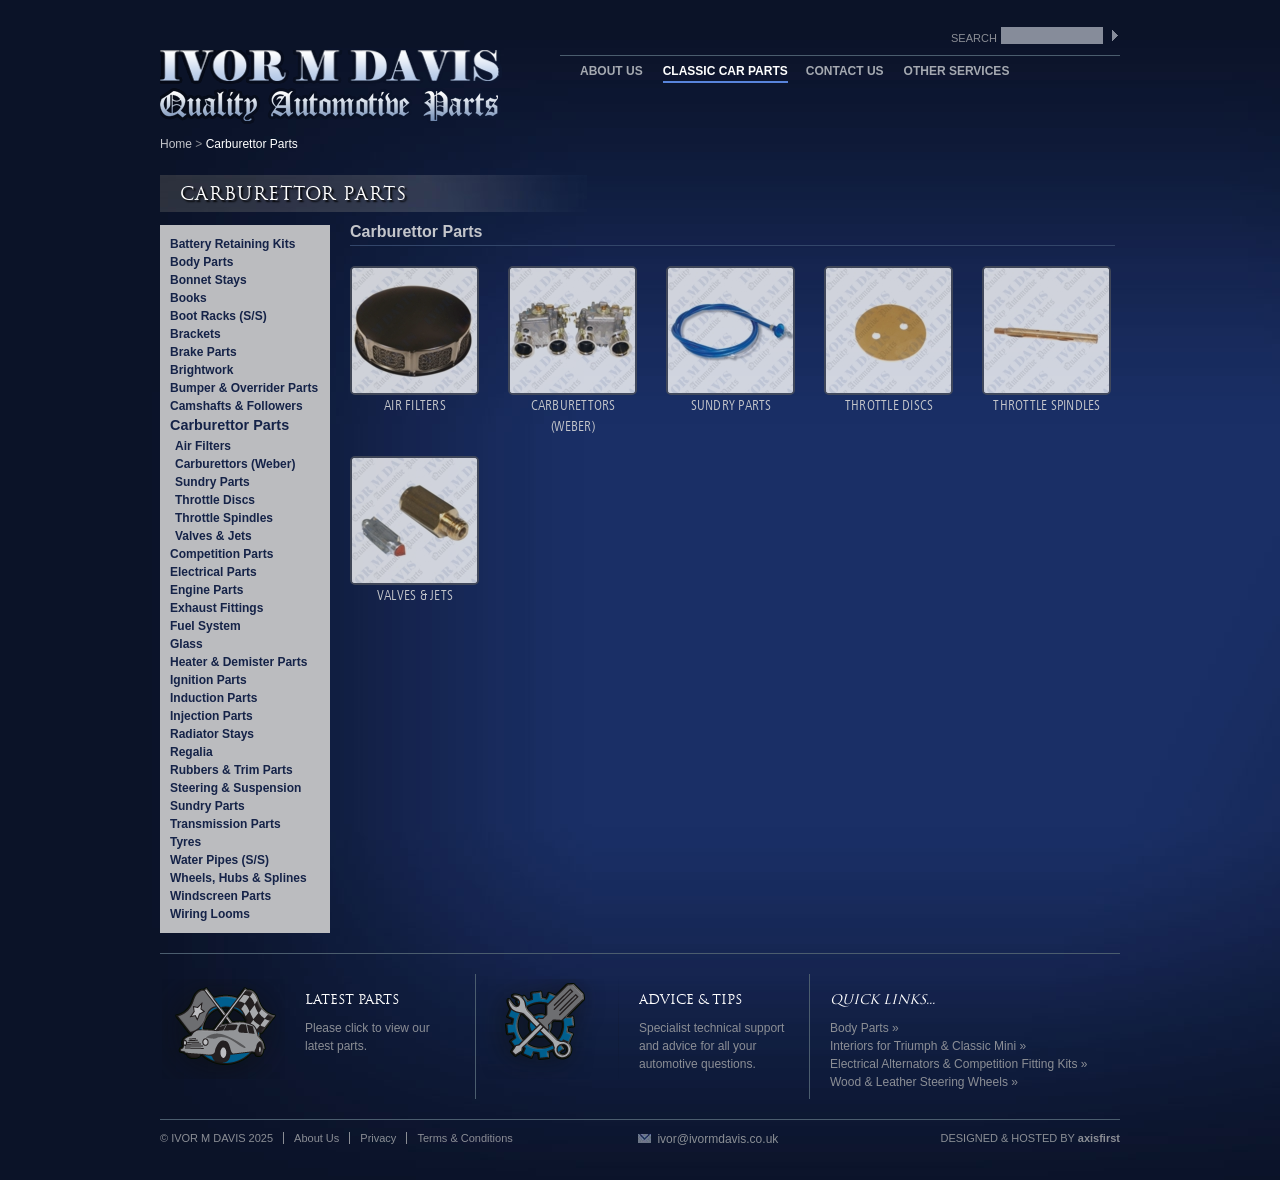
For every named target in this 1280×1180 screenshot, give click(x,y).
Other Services (957, 71)
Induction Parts (213, 698)
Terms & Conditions (464, 1138)
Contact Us (845, 71)
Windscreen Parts (220, 896)
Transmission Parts (225, 824)
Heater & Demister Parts (238, 662)
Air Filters (203, 446)
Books (188, 298)
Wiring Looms (210, 914)
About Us (611, 71)
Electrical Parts (213, 572)
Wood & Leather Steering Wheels (919, 1082)
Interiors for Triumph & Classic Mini (923, 1046)
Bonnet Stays (208, 280)
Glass (186, 644)
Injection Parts (211, 716)
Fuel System (205, 626)
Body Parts (201, 262)
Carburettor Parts (229, 425)
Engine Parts (206, 590)
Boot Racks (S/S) (218, 316)
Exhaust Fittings (216, 608)
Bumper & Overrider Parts (244, 388)
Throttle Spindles (224, 518)
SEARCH (1118, 36)
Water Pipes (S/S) (219, 860)
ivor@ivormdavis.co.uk (717, 1139)
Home (176, 144)
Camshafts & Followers (236, 406)
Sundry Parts (212, 482)
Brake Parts (203, 352)
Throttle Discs (215, 500)
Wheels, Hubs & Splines (238, 878)
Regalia (191, 752)
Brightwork (201, 370)
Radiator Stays (212, 734)
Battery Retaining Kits (232, 244)
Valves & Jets (213, 536)
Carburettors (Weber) (235, 464)
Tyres (185, 842)
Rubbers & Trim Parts (231, 770)
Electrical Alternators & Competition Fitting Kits (953, 1064)
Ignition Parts (208, 680)
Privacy (378, 1138)
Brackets (195, 334)
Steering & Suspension (235, 788)
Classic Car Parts (725, 71)
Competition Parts (221, 554)
